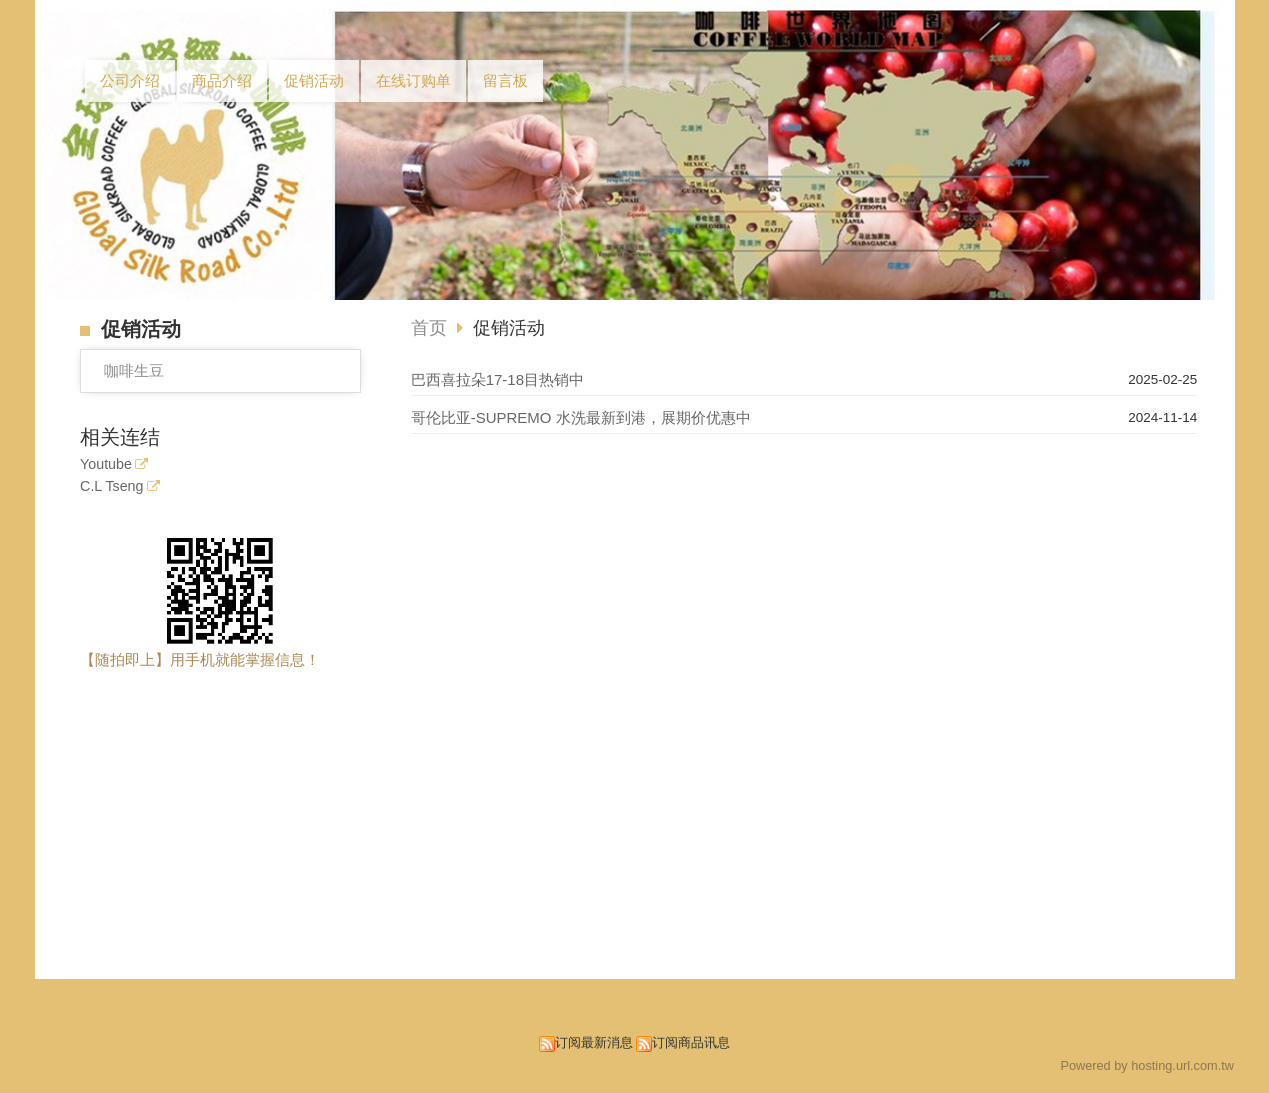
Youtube (106, 464)
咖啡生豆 (134, 370)
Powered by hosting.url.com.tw (1147, 1065)
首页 (429, 328)
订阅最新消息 (594, 1042)
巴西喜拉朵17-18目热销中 (497, 379)
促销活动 (509, 328)
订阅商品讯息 (691, 1042)
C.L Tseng (111, 486)
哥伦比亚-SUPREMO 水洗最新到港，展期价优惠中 (581, 417)
